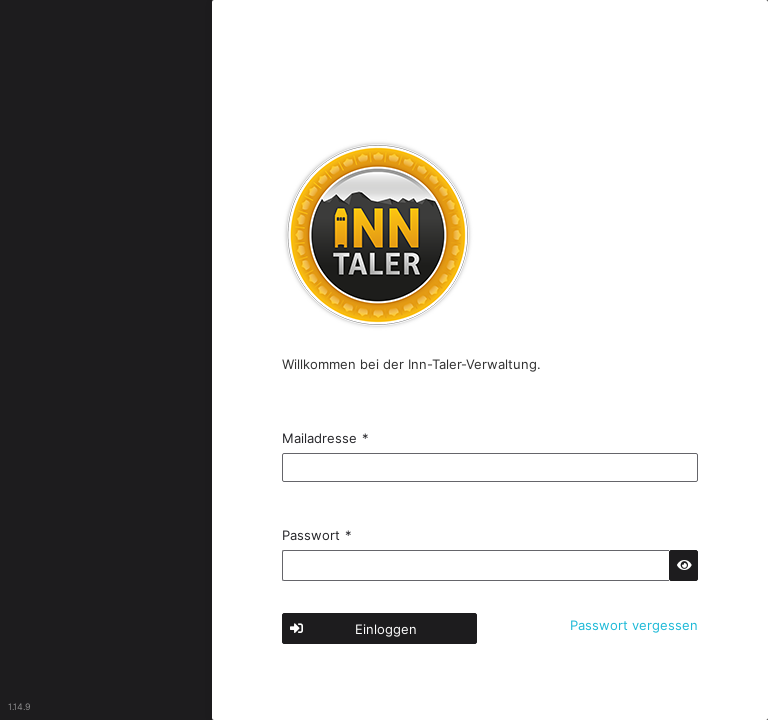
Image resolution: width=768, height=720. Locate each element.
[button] (683, 565)
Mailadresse (325, 438)
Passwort (317, 535)
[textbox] (490, 467)
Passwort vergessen (634, 625)
